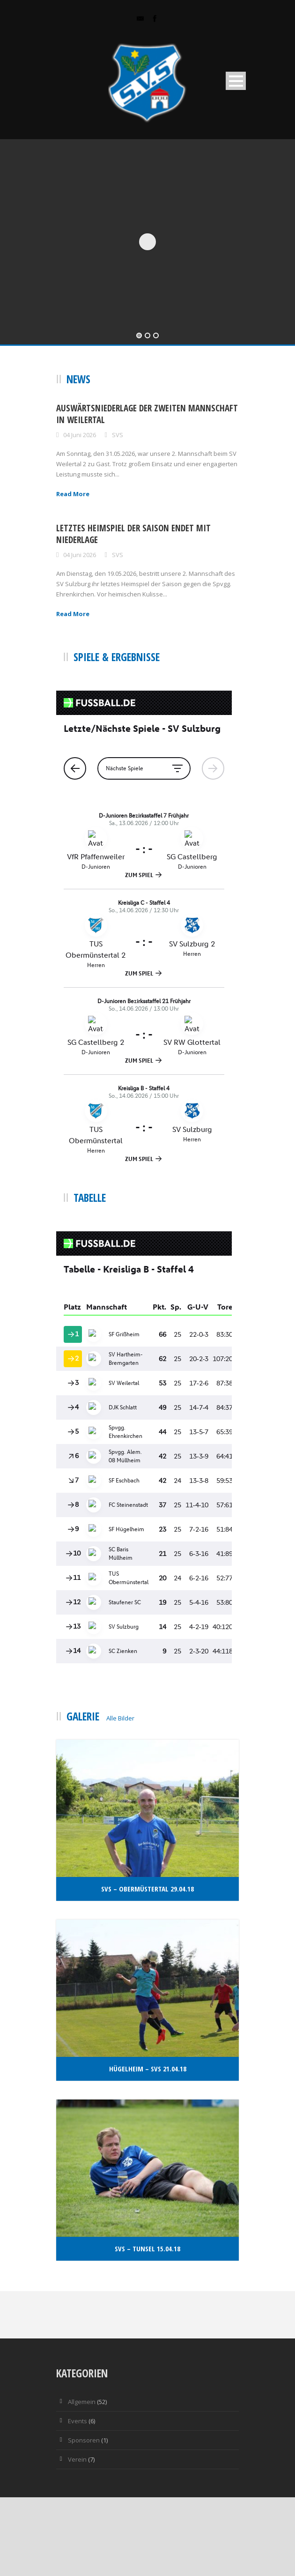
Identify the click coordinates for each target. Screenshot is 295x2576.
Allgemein (82, 2401)
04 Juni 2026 (79, 435)
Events (77, 2421)
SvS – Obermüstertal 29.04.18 (147, 1888)
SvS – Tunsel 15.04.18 (147, 2248)
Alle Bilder (120, 1718)
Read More (72, 494)
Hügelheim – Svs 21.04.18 (147, 2068)
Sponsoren (84, 2440)
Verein (77, 2459)
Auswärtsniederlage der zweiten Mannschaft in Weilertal (147, 414)
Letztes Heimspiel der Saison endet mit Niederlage (133, 534)
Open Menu (236, 81)
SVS (117, 435)
